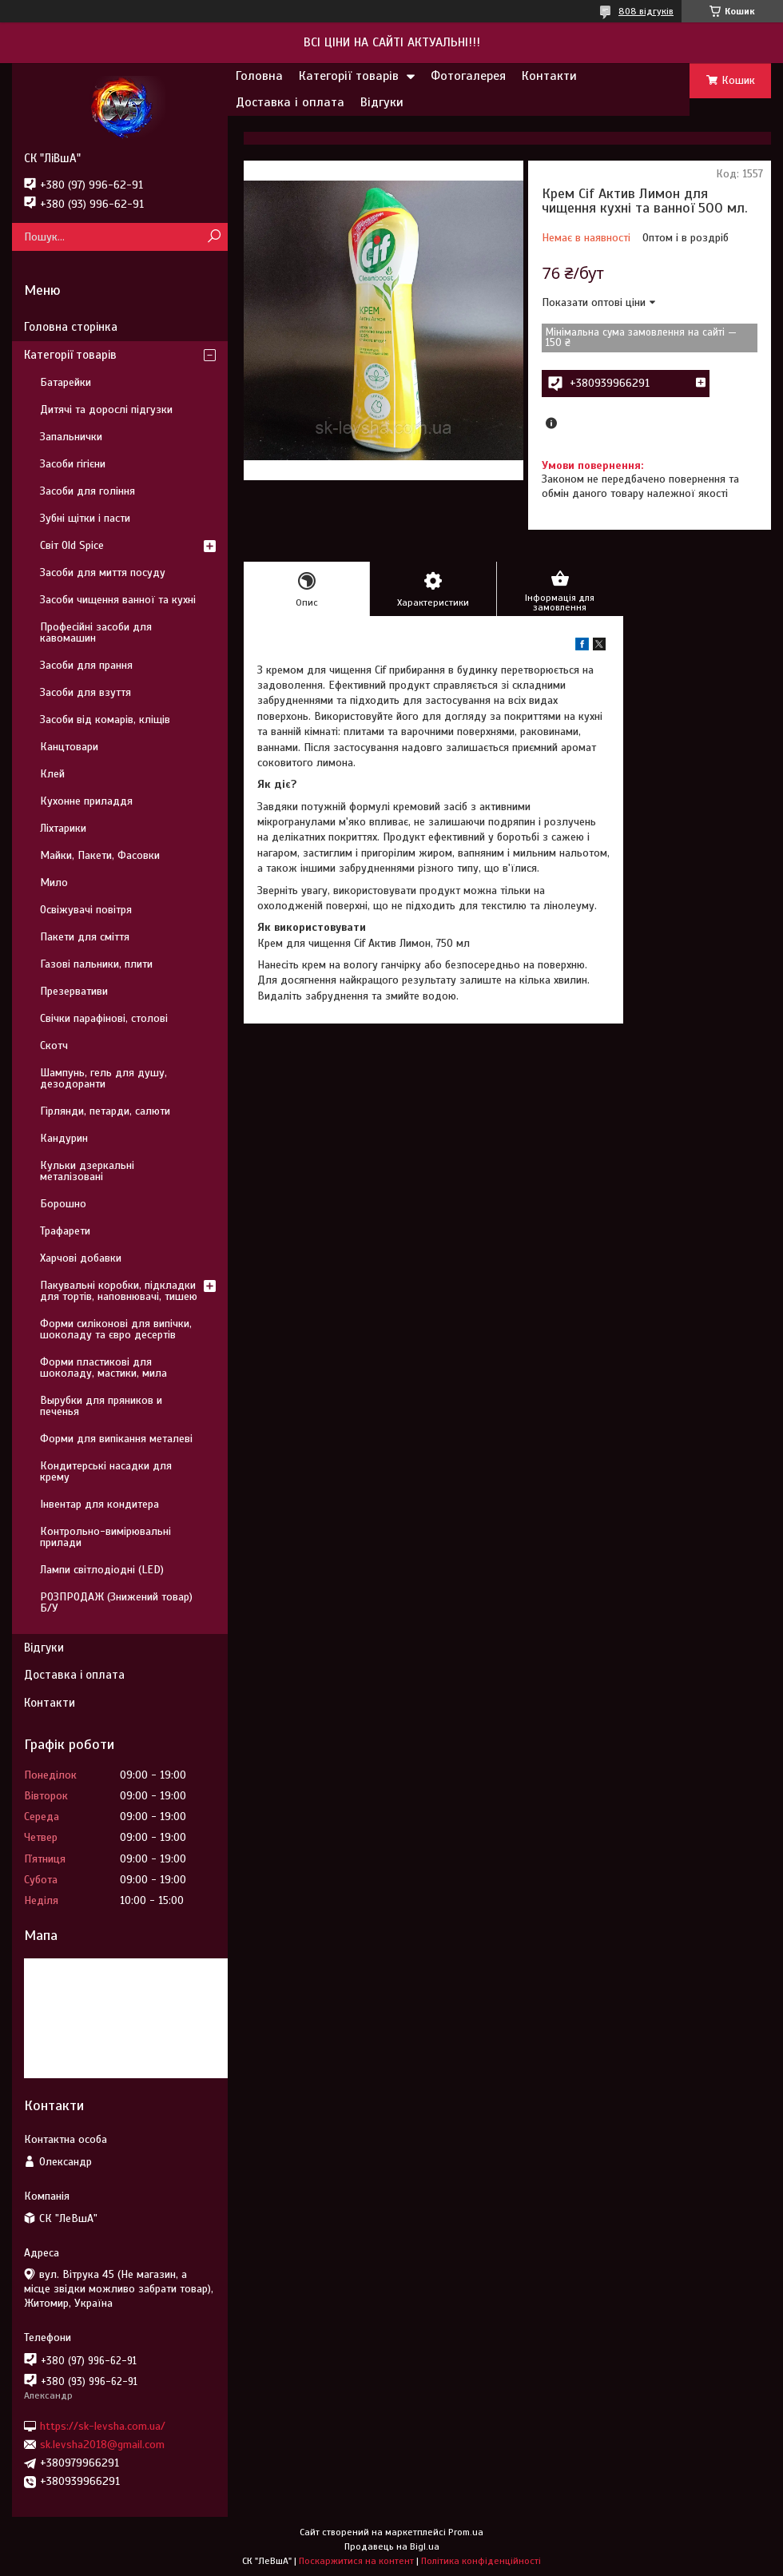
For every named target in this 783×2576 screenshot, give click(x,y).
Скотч (54, 1045)
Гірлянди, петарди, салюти (105, 1111)
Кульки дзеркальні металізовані (87, 1171)
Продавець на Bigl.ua (391, 2546)
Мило (54, 882)
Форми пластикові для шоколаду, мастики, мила (103, 1367)
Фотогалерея (468, 76)
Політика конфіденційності (481, 2560)
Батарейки (65, 382)
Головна (259, 76)
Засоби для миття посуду (102, 572)
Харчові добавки (80, 1258)
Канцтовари (69, 746)
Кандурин (64, 1138)
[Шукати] (214, 237)
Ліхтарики (63, 828)
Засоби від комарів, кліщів (105, 719)
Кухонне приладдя (86, 801)
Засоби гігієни (72, 464)
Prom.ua (465, 2532)
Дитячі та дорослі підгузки (106, 409)
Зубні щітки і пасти (85, 518)
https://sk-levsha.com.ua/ (102, 2425)
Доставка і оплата (290, 102)
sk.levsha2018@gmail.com (102, 2444)
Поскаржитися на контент (356, 2560)
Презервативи (74, 991)
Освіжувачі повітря (86, 909)
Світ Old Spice (72, 545)
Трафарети (65, 1231)
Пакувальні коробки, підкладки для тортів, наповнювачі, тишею (118, 1290)
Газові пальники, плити (96, 964)
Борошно (63, 1203)
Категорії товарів (349, 76)
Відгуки (381, 102)
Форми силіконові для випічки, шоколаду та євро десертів (116, 1329)
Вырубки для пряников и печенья (101, 1405)
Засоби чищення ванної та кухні (118, 599)
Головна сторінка (70, 327)
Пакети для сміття (84, 937)
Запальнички (71, 436)
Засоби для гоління (87, 491)
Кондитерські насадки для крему (106, 1471)
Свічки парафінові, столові (104, 1018)
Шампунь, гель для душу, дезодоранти (103, 1078)
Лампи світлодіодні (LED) (102, 1569)
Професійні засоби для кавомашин (96, 632)
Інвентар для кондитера (99, 1504)
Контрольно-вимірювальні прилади (105, 1537)
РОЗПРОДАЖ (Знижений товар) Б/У (116, 1602)
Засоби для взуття (85, 692)
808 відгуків (646, 11)
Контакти (549, 76)
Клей (52, 774)
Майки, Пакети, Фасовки (100, 855)
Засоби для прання (86, 665)
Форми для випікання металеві (116, 1438)
